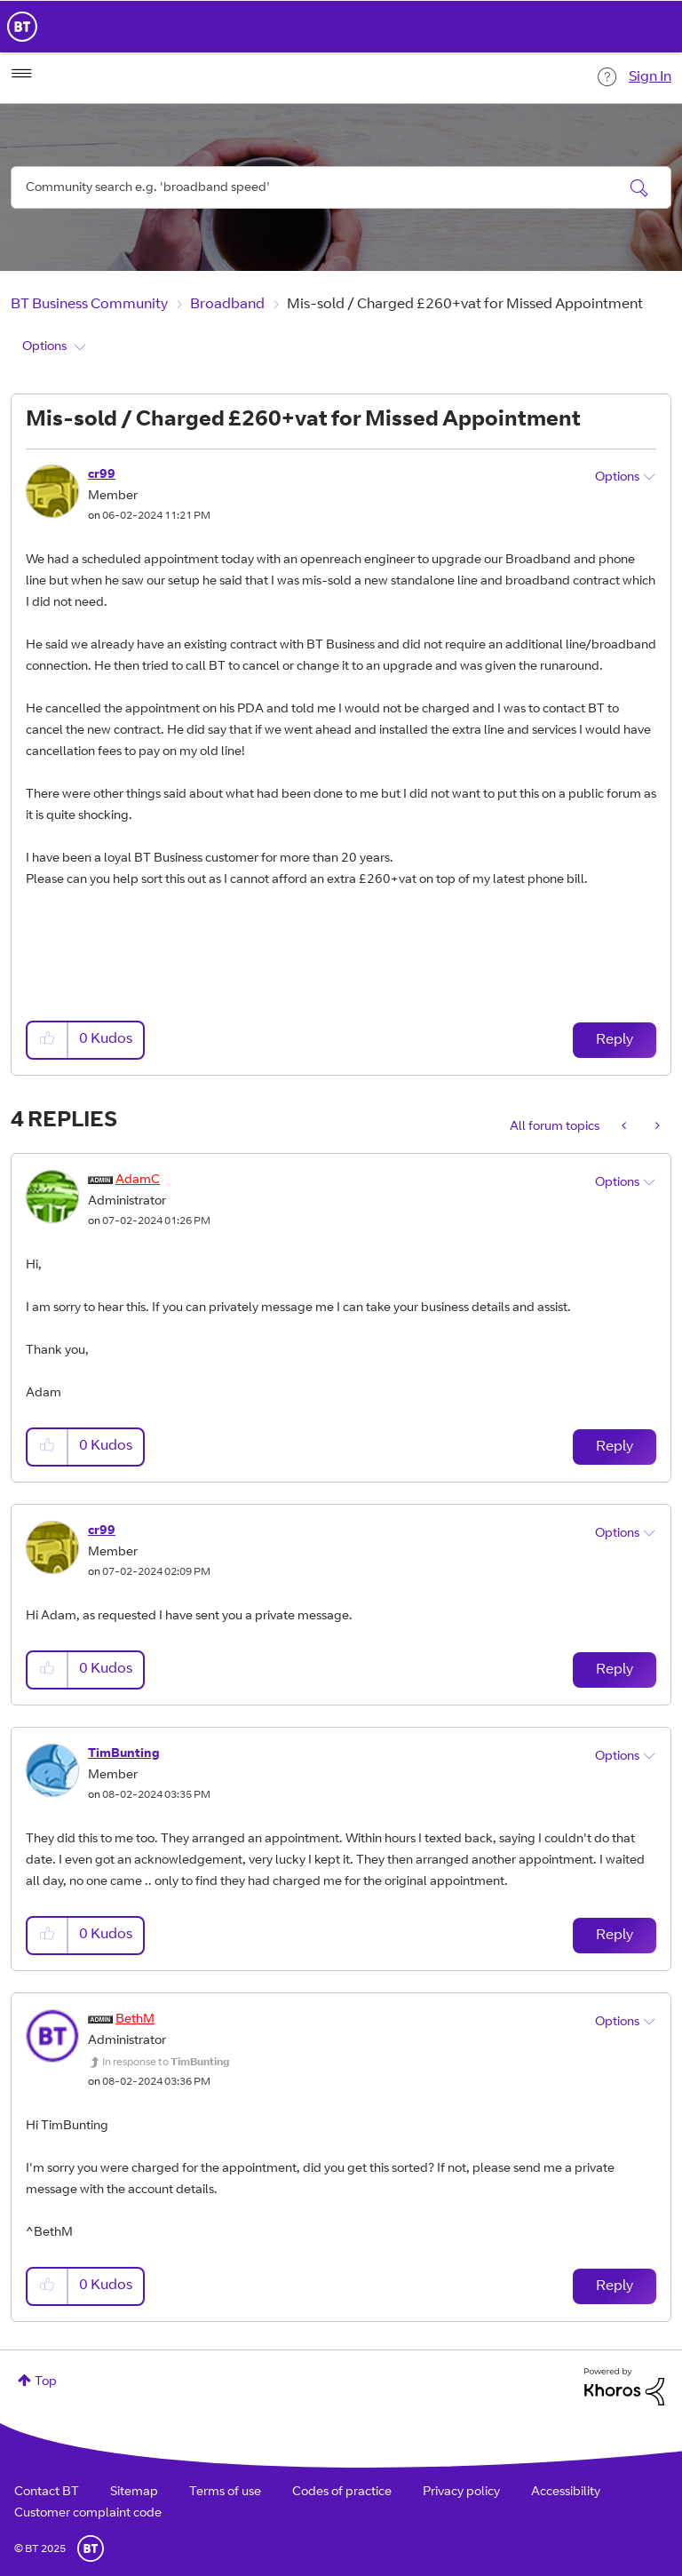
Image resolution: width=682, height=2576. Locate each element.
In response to (165, 2062)
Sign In (650, 77)
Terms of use (225, 2492)
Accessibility (565, 2492)
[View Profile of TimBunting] (124, 1754)
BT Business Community (89, 305)
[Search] (341, 187)
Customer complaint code (88, 2514)
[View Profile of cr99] (101, 475)
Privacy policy (461, 2492)
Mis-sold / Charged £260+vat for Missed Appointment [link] (465, 305)
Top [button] (46, 2382)
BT (90, 2548)
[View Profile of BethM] (135, 2020)
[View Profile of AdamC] (137, 1180)
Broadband (227, 305)
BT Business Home (22, 27)
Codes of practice (342, 2492)
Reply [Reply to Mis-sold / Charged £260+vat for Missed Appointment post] (614, 1040)
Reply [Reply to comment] (614, 1447)
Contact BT (46, 2492)
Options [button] (44, 347)
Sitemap (134, 2492)
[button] (48, 1039)
